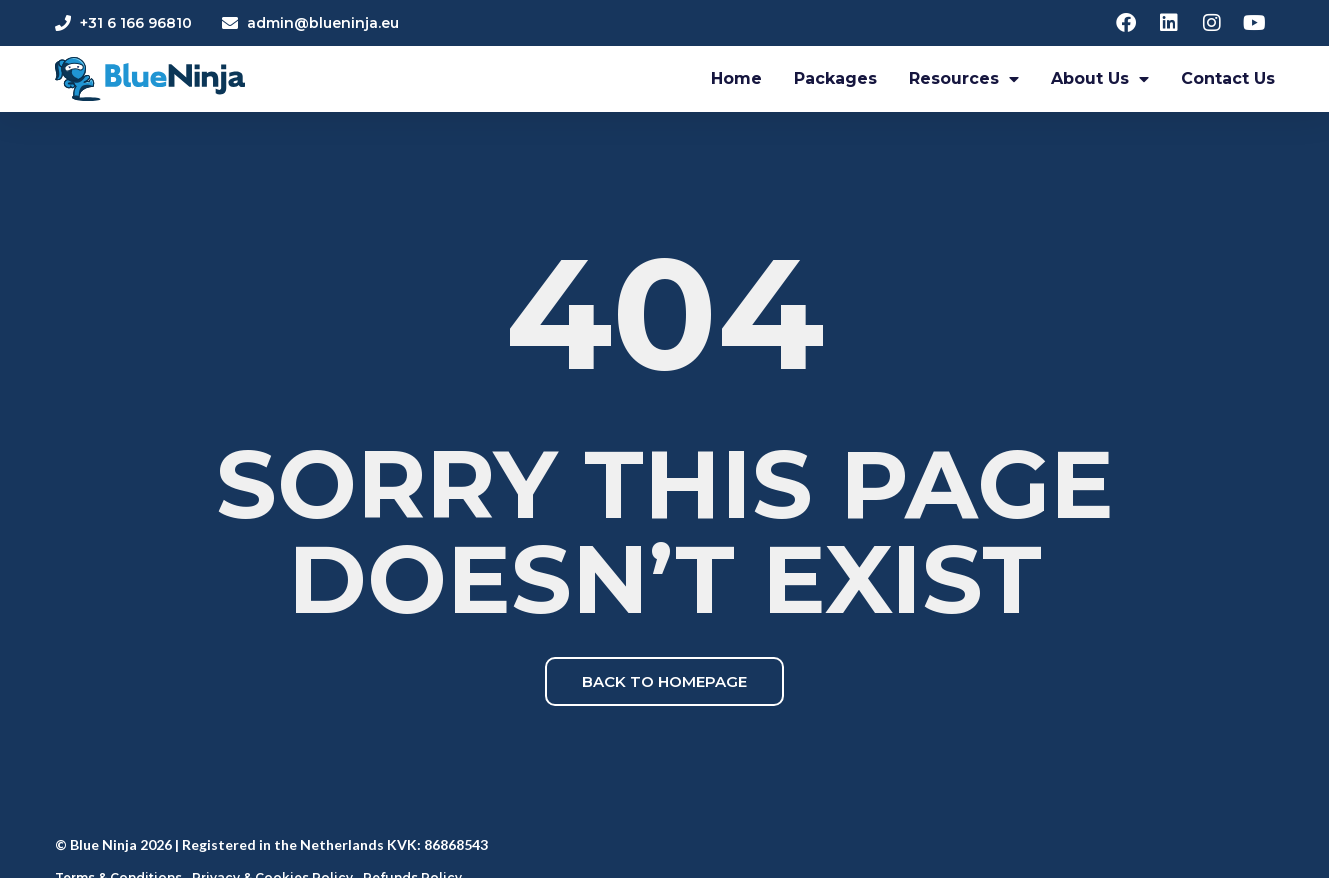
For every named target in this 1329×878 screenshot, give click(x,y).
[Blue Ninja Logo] (150, 79)
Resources (964, 79)
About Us (1100, 79)
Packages (835, 78)
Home (736, 78)
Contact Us (1228, 78)
